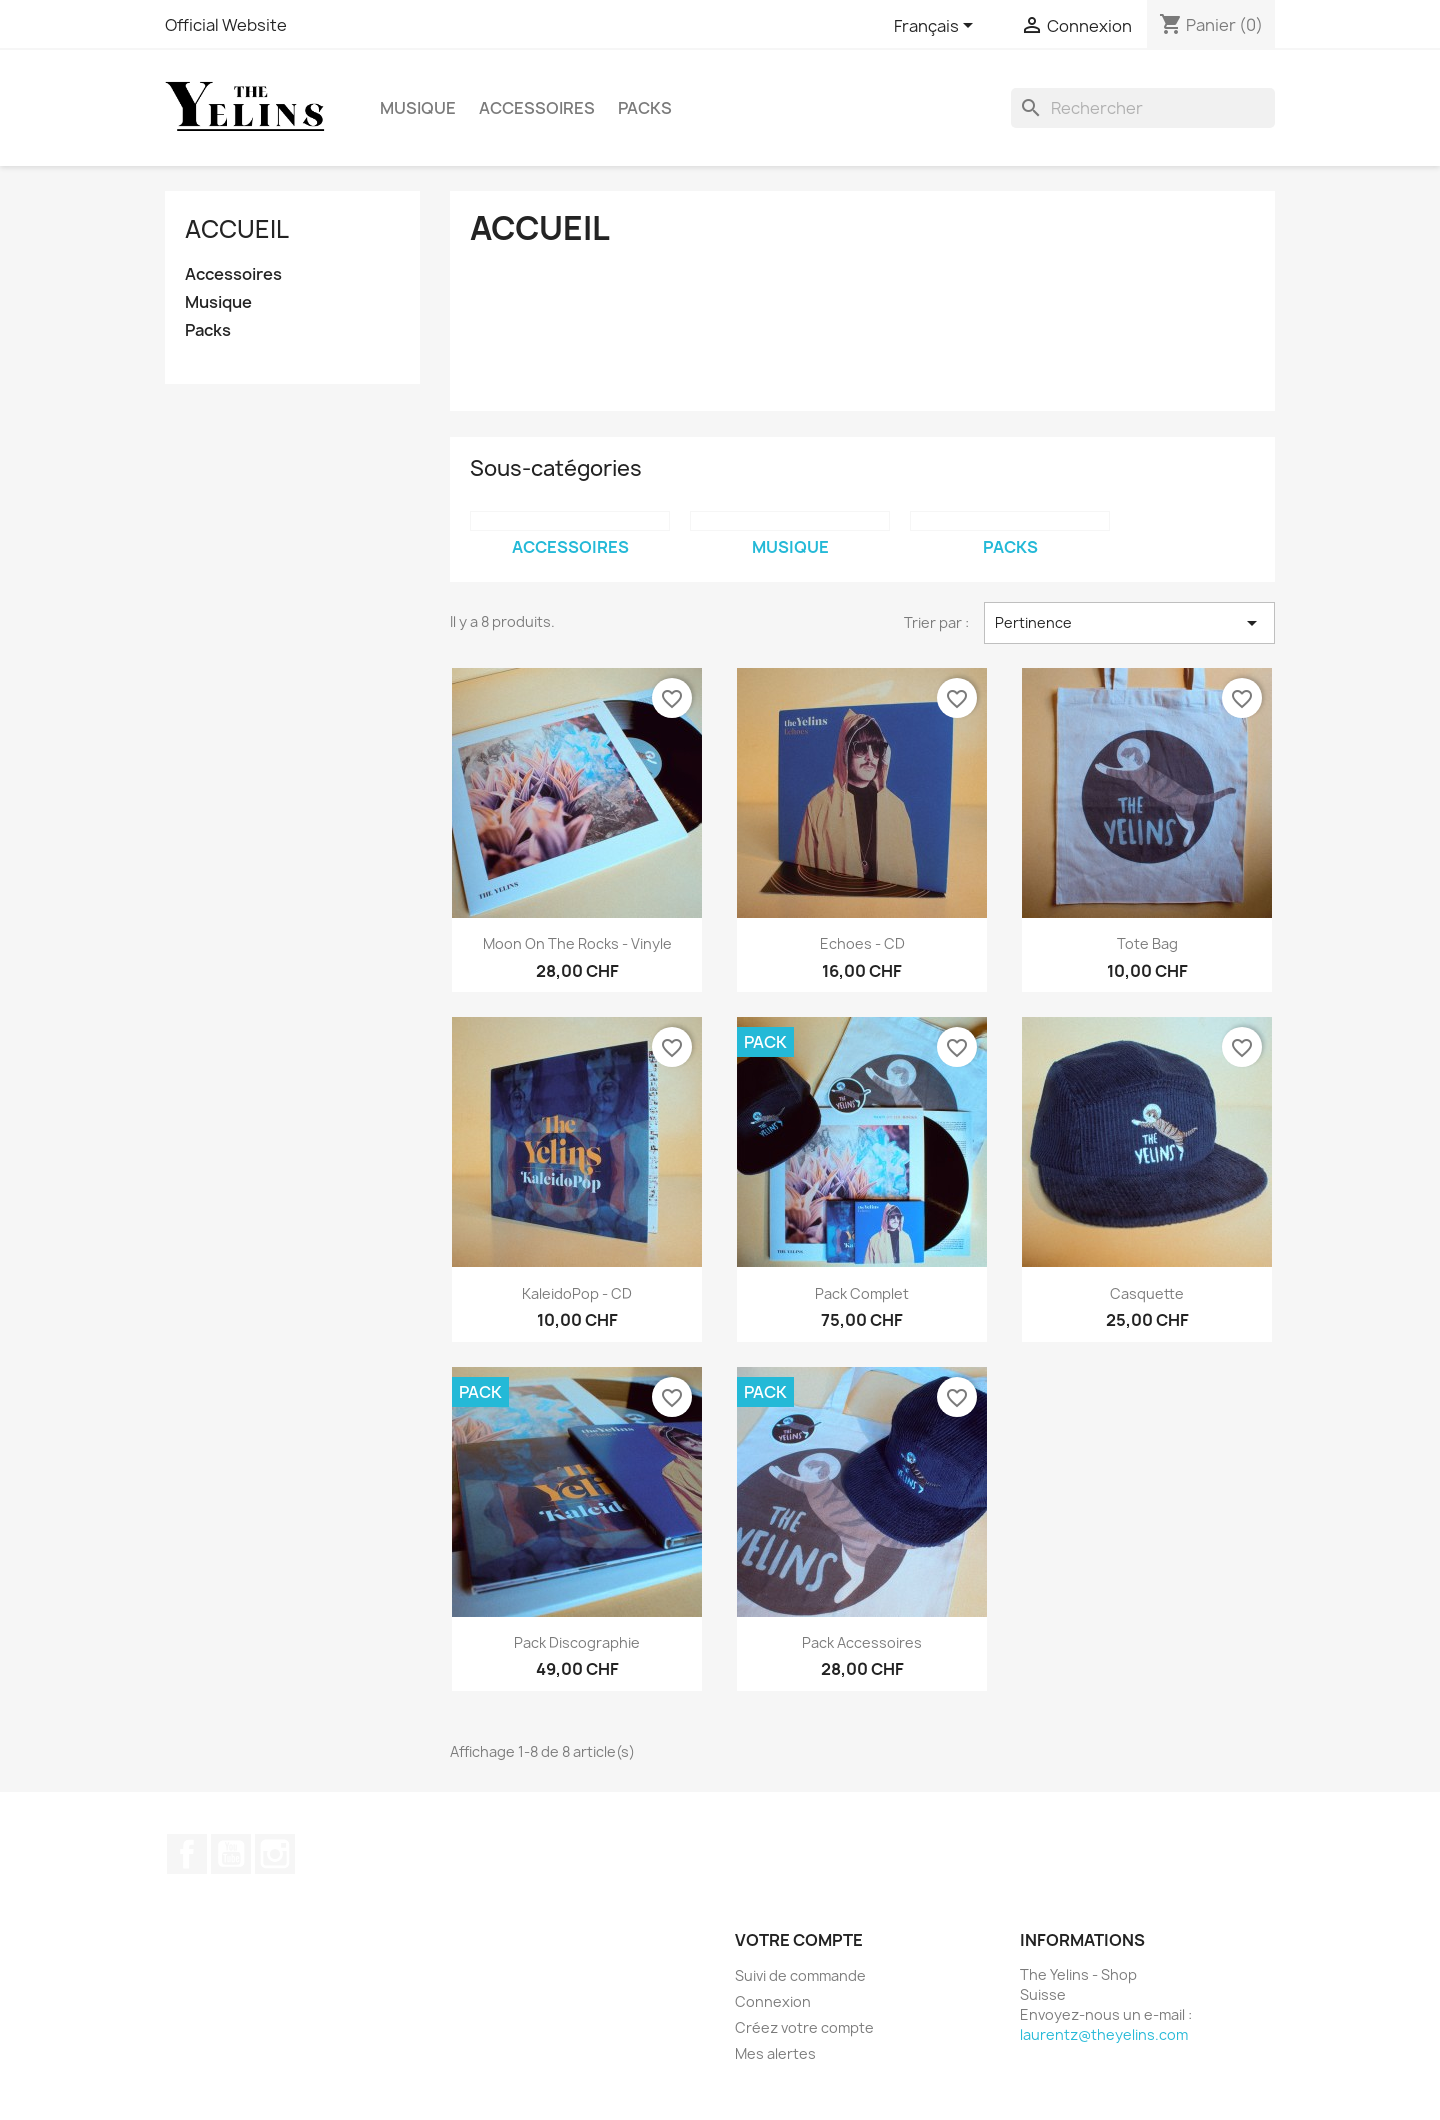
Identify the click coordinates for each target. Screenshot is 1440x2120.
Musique (418, 108)
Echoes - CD (862, 943)
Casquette (1147, 1293)
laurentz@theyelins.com (1104, 2034)
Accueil (237, 229)
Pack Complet (862, 1293)
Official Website (226, 25)
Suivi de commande (800, 1975)
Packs (645, 108)
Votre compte (799, 1940)
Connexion (773, 2001)
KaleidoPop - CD (577, 1293)
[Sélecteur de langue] (937, 27)
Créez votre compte (804, 2027)
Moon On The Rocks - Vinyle (577, 943)
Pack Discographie (577, 1642)
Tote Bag (1147, 943)
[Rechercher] (1143, 108)
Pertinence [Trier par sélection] (1129, 623)
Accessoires (537, 108)
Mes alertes (775, 2053)
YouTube (231, 1854)
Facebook (187, 1854)
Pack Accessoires (862, 1642)
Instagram (275, 1854)
